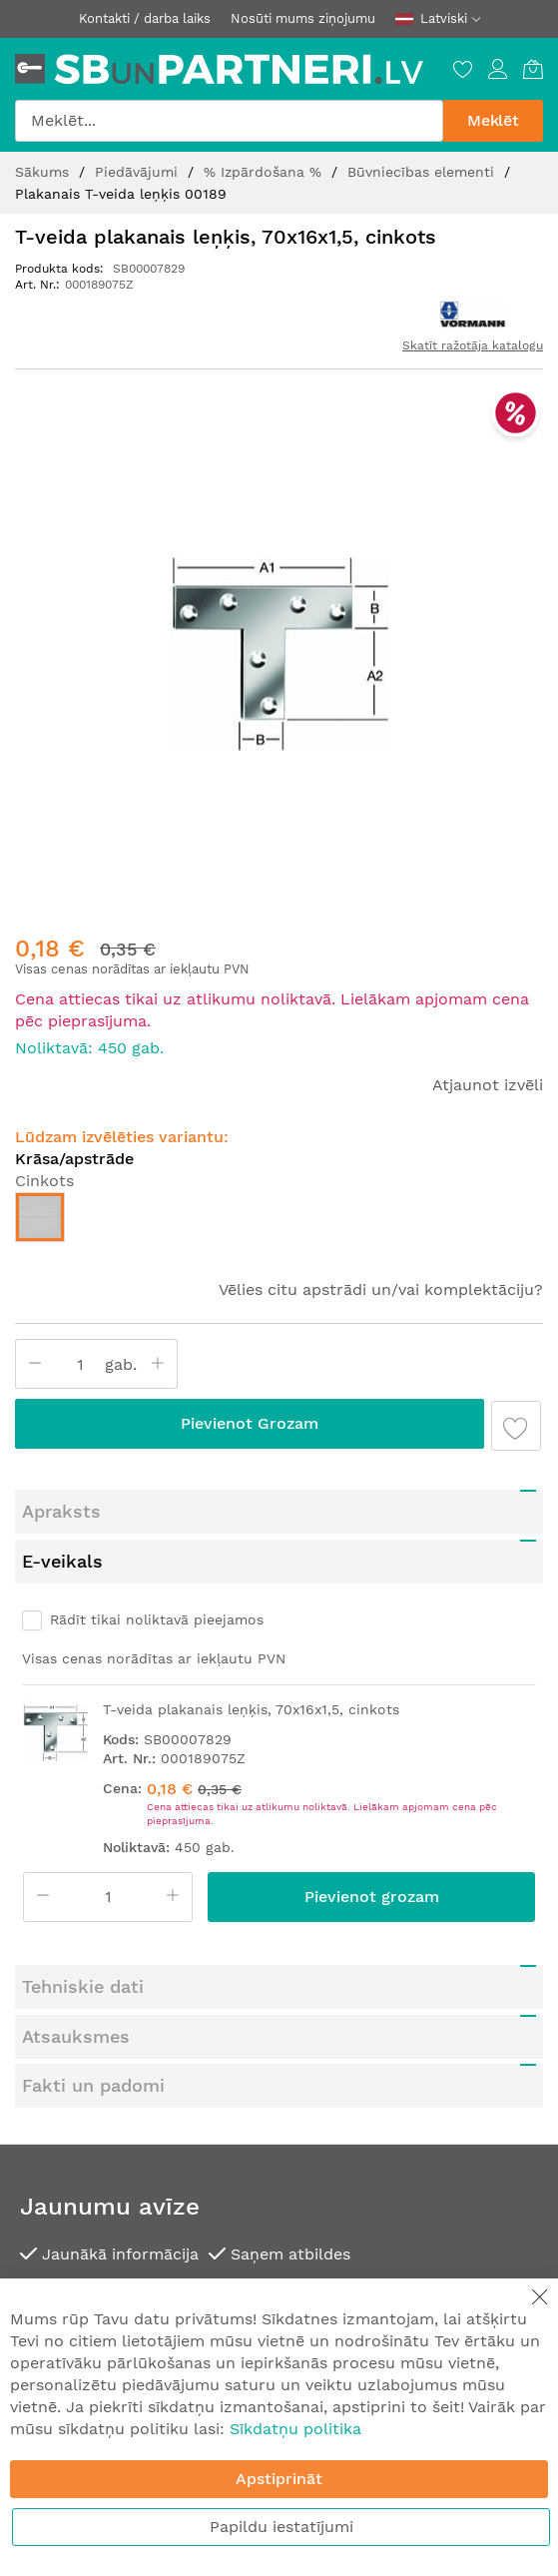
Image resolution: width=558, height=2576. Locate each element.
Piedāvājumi (139, 172)
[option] (40, 1173)
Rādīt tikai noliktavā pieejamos (157, 1576)
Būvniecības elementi (423, 172)
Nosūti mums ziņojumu (303, 18)
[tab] (279, 1468)
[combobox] (229, 121)
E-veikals (62, 1517)
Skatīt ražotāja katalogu (472, 345)
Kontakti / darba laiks (145, 18)
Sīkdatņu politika (295, 2428)
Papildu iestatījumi (281, 2526)
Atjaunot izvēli (487, 1040)
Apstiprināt (279, 2478)
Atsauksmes (76, 1992)
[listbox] (279, 1178)
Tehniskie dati (83, 1942)
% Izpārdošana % (265, 172)
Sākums (44, 172)
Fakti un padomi (93, 2041)
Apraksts (61, 1467)
